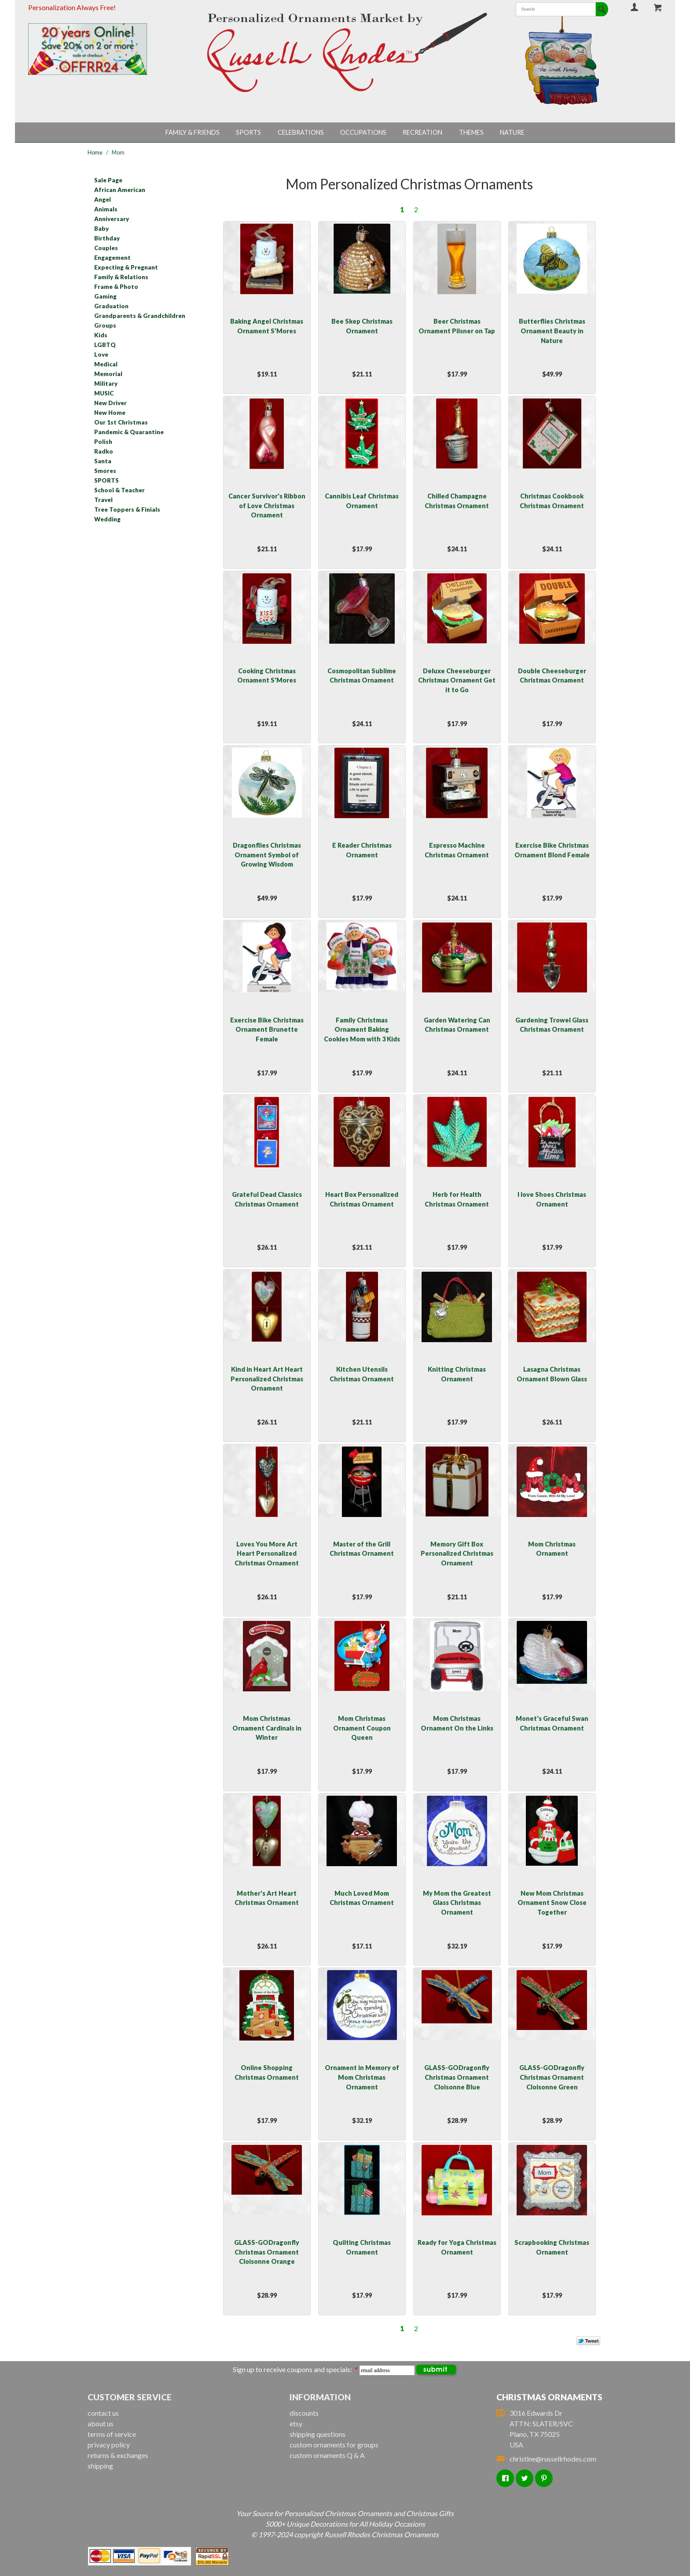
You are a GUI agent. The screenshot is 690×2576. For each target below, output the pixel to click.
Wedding (107, 519)
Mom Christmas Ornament (552, 1548)
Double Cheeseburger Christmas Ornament (552, 675)
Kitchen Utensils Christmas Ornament (362, 1374)
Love (101, 354)
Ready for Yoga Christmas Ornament (457, 2247)
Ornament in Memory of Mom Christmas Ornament (362, 2077)
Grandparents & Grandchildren (139, 315)
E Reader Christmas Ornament (362, 850)
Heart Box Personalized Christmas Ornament (361, 1199)
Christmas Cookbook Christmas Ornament (552, 500)
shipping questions (317, 2434)
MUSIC (104, 393)
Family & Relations (121, 276)
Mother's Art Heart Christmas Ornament (267, 1898)
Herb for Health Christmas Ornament (457, 1199)
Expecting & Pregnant (126, 267)
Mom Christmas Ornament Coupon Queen (362, 1728)
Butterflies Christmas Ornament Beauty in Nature (552, 330)
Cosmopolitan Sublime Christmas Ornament (361, 675)
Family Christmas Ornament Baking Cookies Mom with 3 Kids (362, 1029)
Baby (101, 228)
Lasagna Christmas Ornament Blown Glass (552, 1374)
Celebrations (301, 132)
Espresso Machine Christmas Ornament (457, 850)
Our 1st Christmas (121, 422)
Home (95, 152)
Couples (106, 247)
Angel (102, 199)
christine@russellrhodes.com (546, 2458)
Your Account (634, 6)
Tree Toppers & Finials (127, 509)
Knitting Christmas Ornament (457, 1374)
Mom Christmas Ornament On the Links (457, 1723)
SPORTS (106, 480)
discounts (304, 2413)
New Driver (110, 402)
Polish (103, 441)
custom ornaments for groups (334, 2444)
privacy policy (109, 2444)
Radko (103, 451)
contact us (103, 2413)
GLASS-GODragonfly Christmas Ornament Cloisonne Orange (266, 2252)
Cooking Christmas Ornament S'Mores (266, 675)
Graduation (111, 306)
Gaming (105, 296)
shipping (100, 2466)
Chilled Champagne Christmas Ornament (457, 500)
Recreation (422, 132)
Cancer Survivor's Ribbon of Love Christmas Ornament (266, 505)
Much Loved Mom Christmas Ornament (362, 1898)
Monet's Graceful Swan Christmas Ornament (552, 1723)
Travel (103, 499)
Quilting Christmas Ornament (362, 2247)
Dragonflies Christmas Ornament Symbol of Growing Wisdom (267, 854)
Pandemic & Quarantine (129, 431)
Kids (100, 335)
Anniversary (111, 218)
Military (105, 383)
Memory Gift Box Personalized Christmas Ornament (457, 1553)
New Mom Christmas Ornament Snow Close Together (552, 1903)
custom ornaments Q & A (327, 2455)
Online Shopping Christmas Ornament (267, 2072)
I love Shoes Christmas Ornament (552, 1199)
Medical (105, 364)
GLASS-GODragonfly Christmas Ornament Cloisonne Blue (456, 2077)
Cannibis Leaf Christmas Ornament (362, 500)
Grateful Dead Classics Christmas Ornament (267, 1199)
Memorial (108, 373)
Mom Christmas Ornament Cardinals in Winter (266, 1728)
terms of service (112, 2434)
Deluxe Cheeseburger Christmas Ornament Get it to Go (456, 680)
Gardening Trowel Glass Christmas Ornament (551, 1024)
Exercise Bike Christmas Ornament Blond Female (552, 850)
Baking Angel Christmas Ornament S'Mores (266, 326)
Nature (512, 132)
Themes (471, 132)
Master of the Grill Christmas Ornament (362, 1548)
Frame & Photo (116, 286)
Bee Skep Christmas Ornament (362, 326)
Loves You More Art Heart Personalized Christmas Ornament (267, 1553)
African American (119, 189)
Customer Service (130, 2397)
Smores (105, 470)
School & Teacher (119, 490)
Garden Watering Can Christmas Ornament (457, 1024)
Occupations (363, 132)
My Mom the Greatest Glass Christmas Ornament (457, 1903)
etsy (296, 2423)
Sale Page (108, 180)
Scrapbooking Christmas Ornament (551, 2247)
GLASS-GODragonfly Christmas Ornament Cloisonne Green (551, 2077)
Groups (105, 325)
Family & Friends (192, 132)
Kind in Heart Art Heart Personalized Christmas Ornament (267, 1379)
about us (101, 2423)
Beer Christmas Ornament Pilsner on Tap (456, 326)
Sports (248, 132)
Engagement (112, 257)
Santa (102, 461)
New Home (109, 412)
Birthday (107, 238)
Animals (105, 209)
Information (320, 2397)
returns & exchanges (118, 2455)
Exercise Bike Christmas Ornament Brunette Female (267, 1029)
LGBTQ (105, 344)
